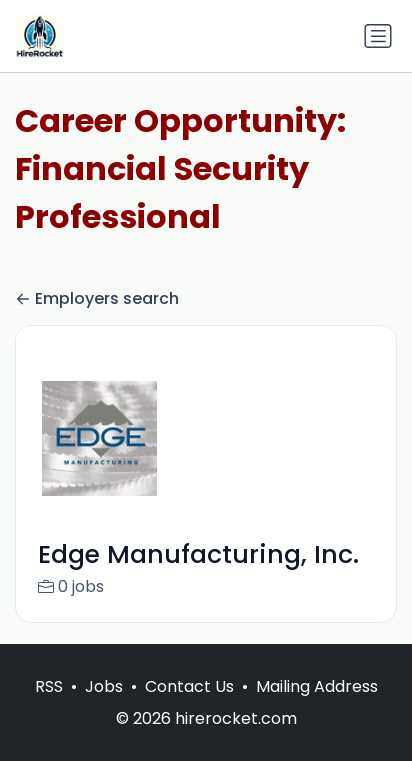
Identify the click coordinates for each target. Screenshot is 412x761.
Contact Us (189, 707)
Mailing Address (317, 707)
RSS (49, 707)
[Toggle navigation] (378, 36)
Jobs (104, 707)
